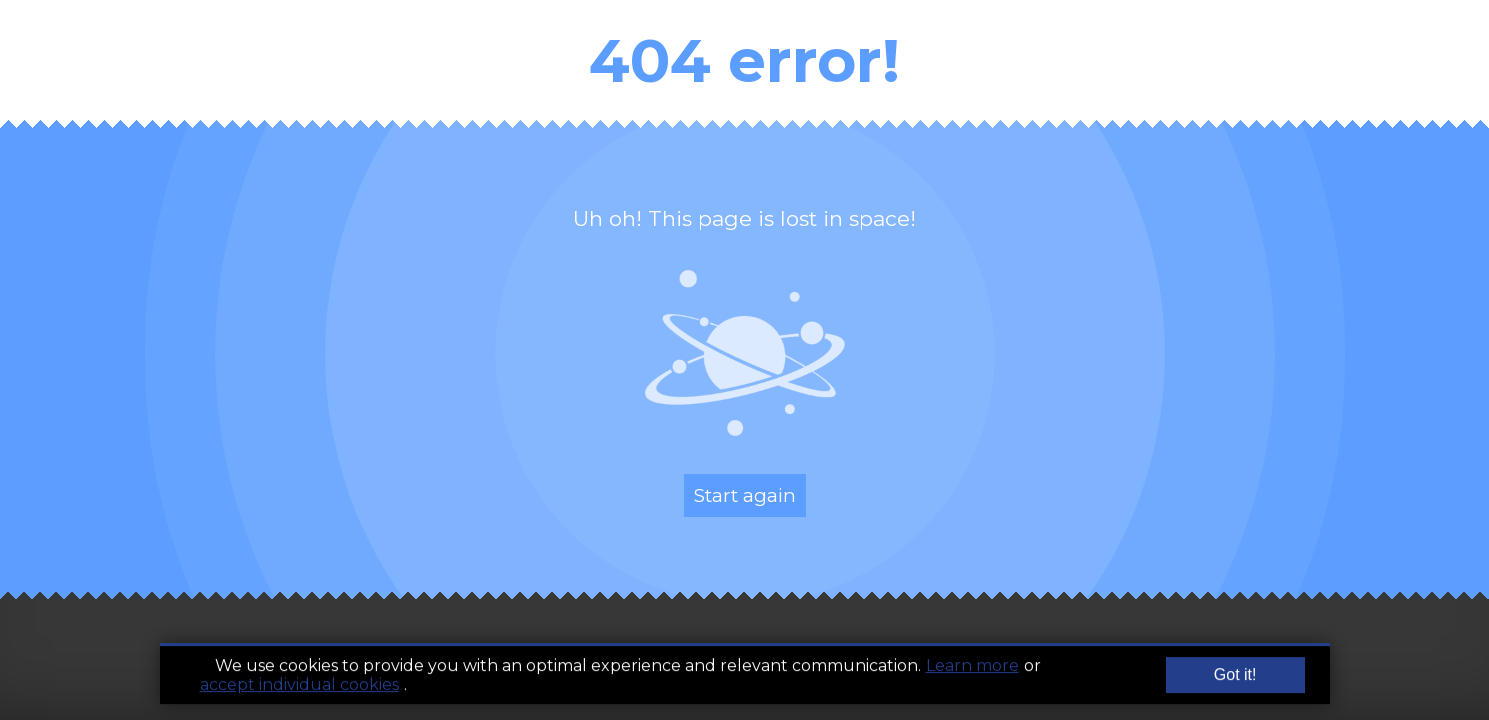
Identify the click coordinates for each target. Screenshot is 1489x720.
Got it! (1235, 677)
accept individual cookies (299, 687)
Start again (745, 495)
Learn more (972, 668)
